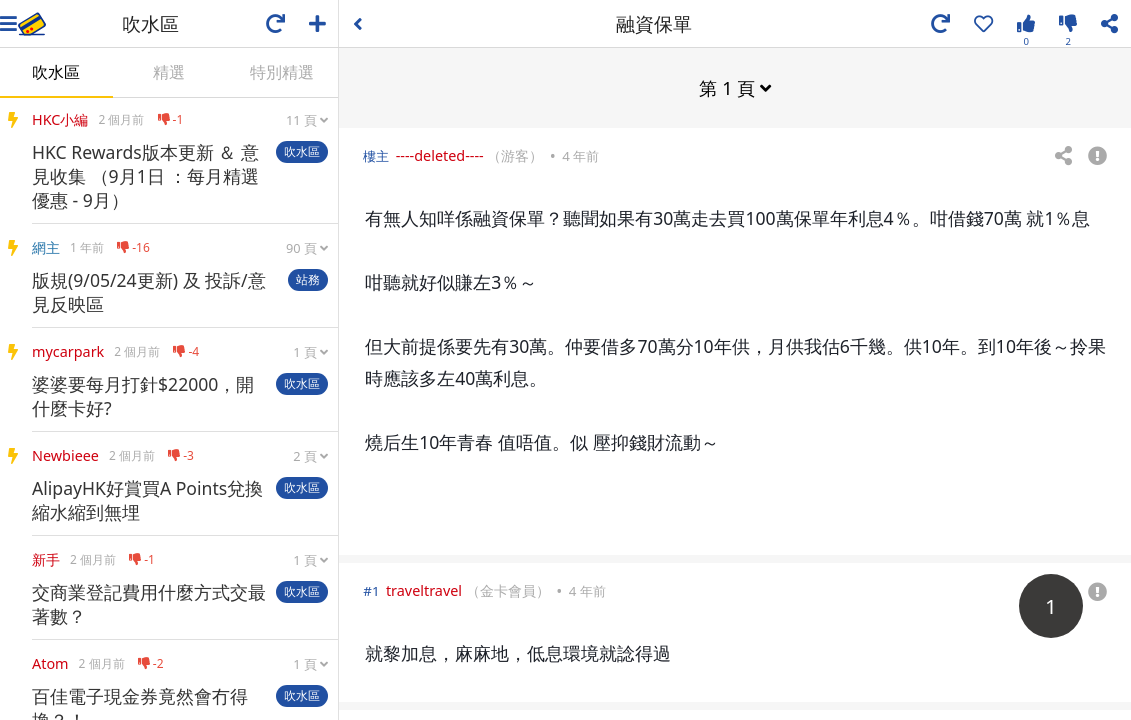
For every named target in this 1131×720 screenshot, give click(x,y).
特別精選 (282, 72)
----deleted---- (440, 154)
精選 (169, 72)
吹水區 (56, 72)
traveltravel (424, 589)
